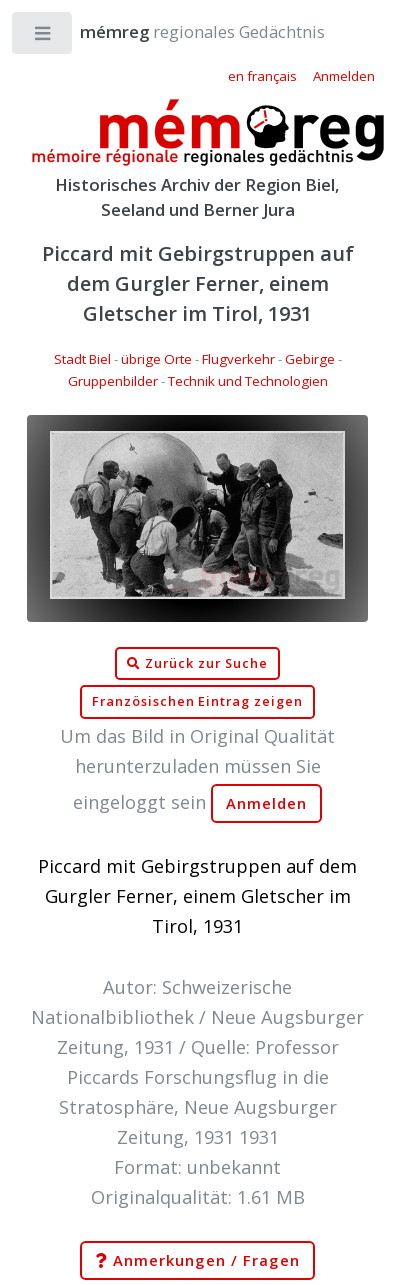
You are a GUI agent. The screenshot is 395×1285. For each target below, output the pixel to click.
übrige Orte (156, 359)
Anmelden (267, 803)
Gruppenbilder (113, 381)
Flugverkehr (238, 359)
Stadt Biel (82, 359)
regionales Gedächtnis (182, 31)
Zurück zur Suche (197, 664)
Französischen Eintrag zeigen (197, 701)
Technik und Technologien (248, 381)
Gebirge (310, 359)
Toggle (43, 37)
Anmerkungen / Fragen (197, 1261)
